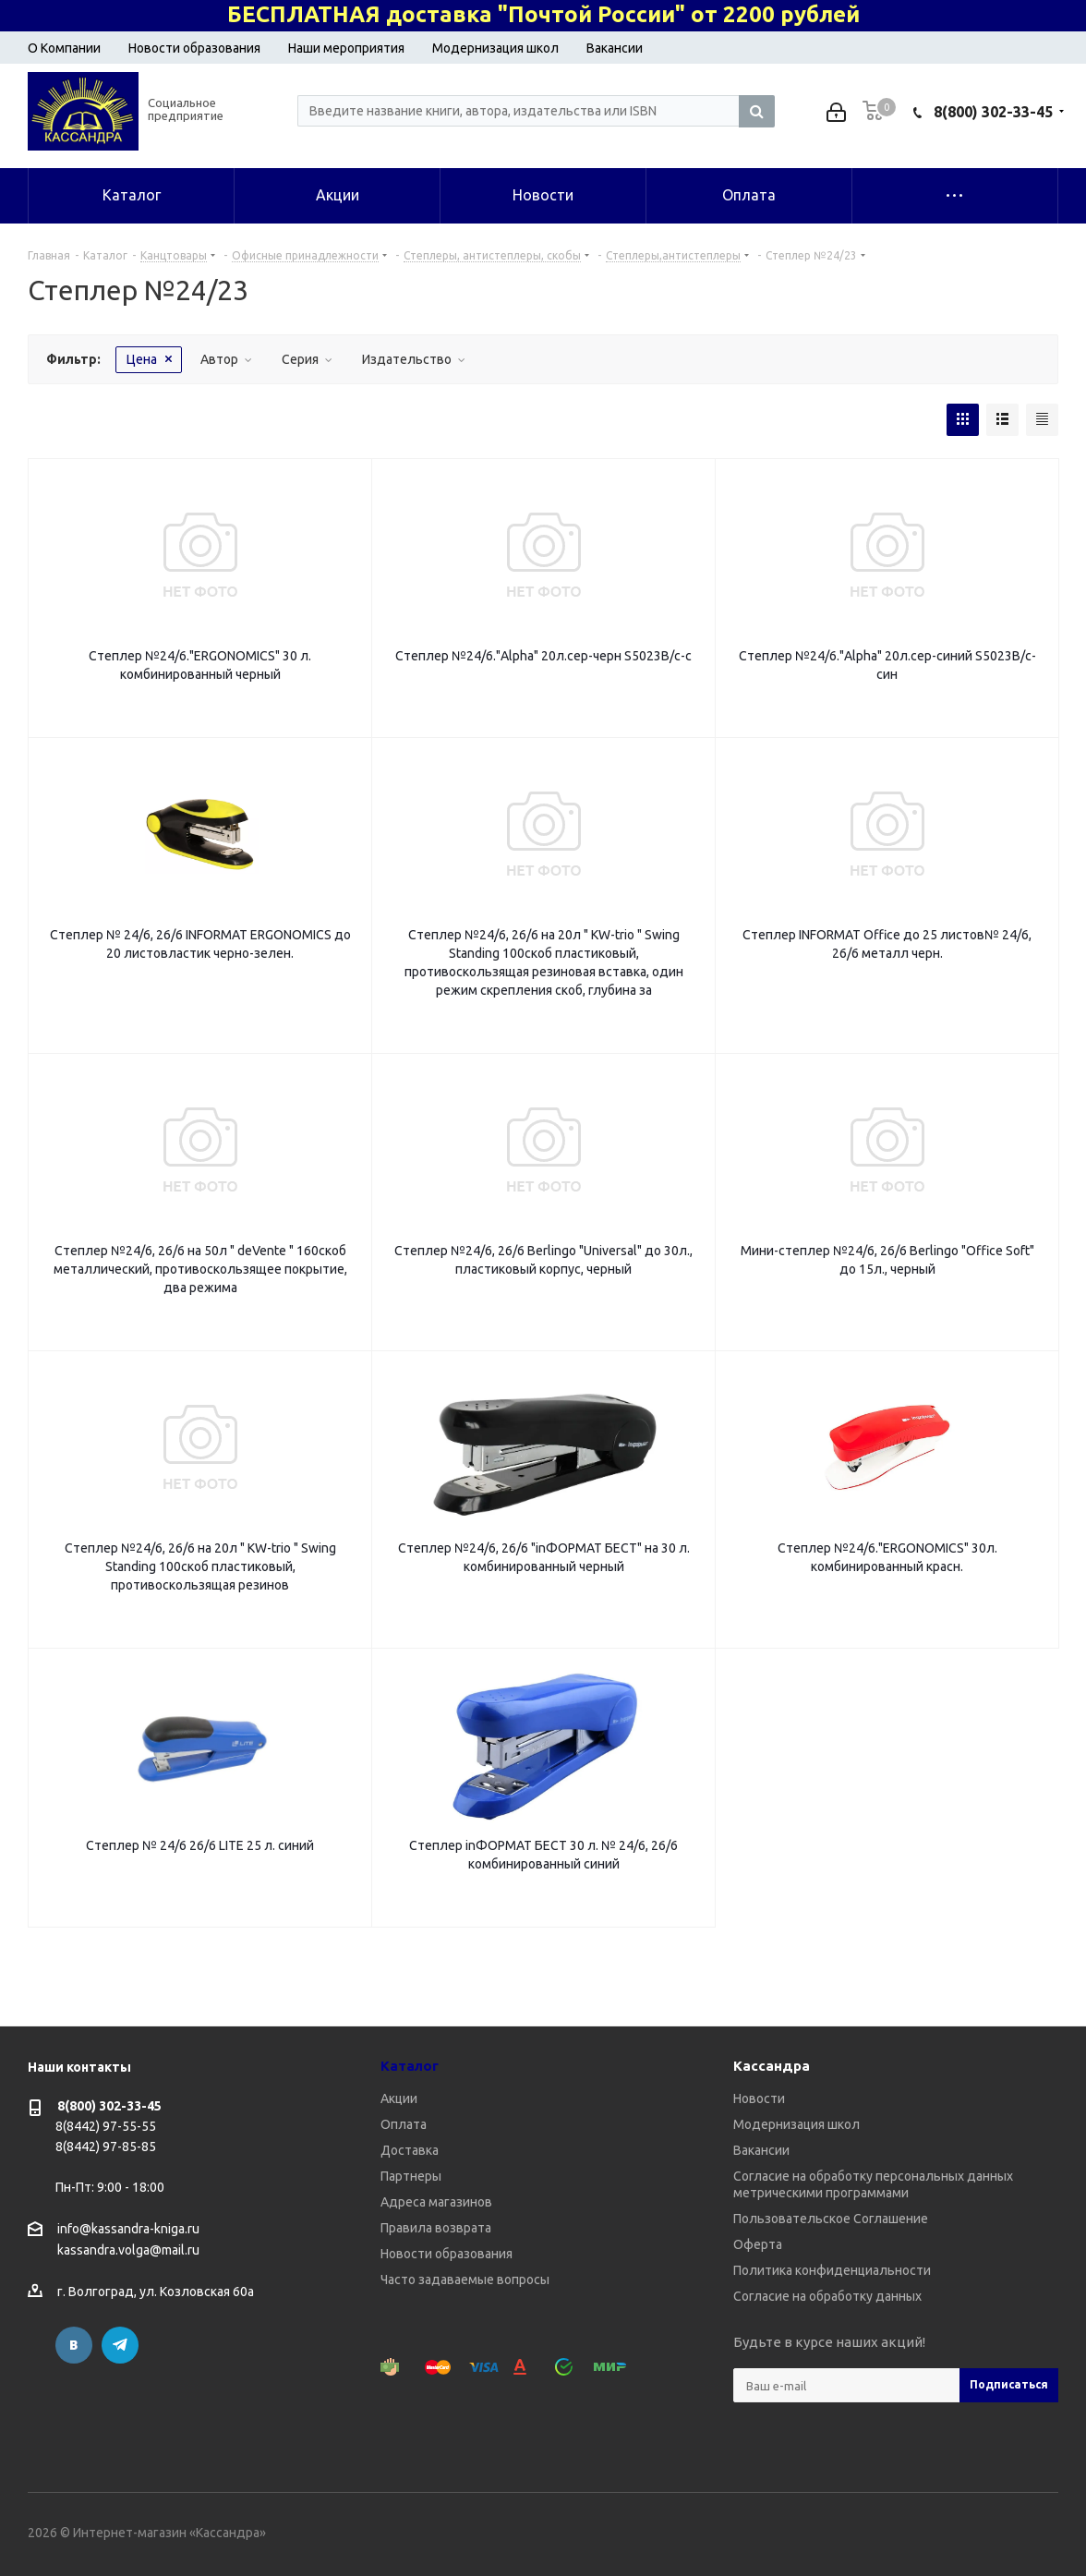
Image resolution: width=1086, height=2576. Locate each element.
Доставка (409, 2150)
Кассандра (771, 2066)
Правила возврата (435, 2227)
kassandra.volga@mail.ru (128, 2250)
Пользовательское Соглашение (830, 2218)
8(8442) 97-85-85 (105, 2146)
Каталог (409, 2066)
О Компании (64, 48)
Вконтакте (73, 2345)
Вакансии (614, 48)
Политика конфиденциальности (832, 2270)
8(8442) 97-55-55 (105, 2126)
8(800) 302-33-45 (993, 111)
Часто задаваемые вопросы (464, 2279)
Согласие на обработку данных (827, 2296)
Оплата (403, 2124)
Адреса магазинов (436, 2202)
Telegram (120, 2345)
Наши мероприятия (346, 48)
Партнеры (410, 2176)
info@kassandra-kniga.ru (128, 2228)
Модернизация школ (495, 48)
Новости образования (194, 48)
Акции (398, 2098)
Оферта (757, 2244)
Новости (759, 2098)
